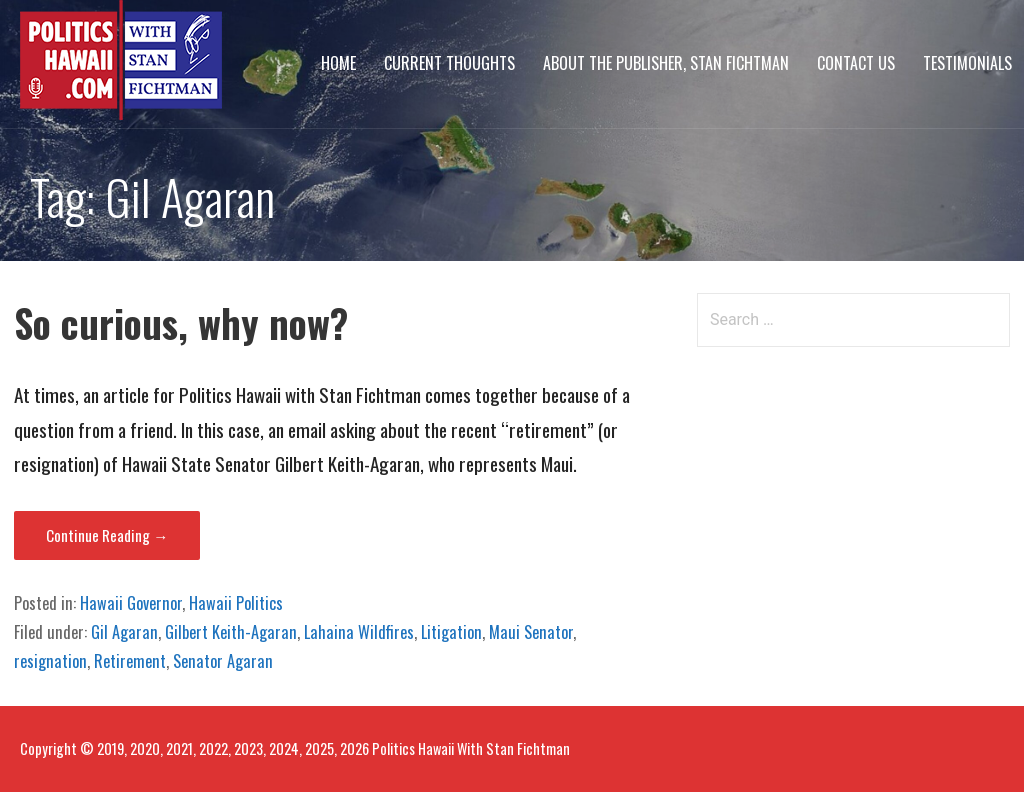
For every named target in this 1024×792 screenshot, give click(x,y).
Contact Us (856, 63)
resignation (50, 661)
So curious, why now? (181, 322)
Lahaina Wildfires (359, 632)
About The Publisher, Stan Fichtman (666, 63)
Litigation (451, 632)
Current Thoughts (449, 63)
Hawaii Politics (236, 603)
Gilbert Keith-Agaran (231, 632)
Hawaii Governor (131, 603)
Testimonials (967, 63)
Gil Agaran (124, 632)
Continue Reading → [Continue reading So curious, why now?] (107, 535)
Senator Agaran (223, 661)
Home (338, 63)
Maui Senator (531, 632)
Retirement (130, 661)
